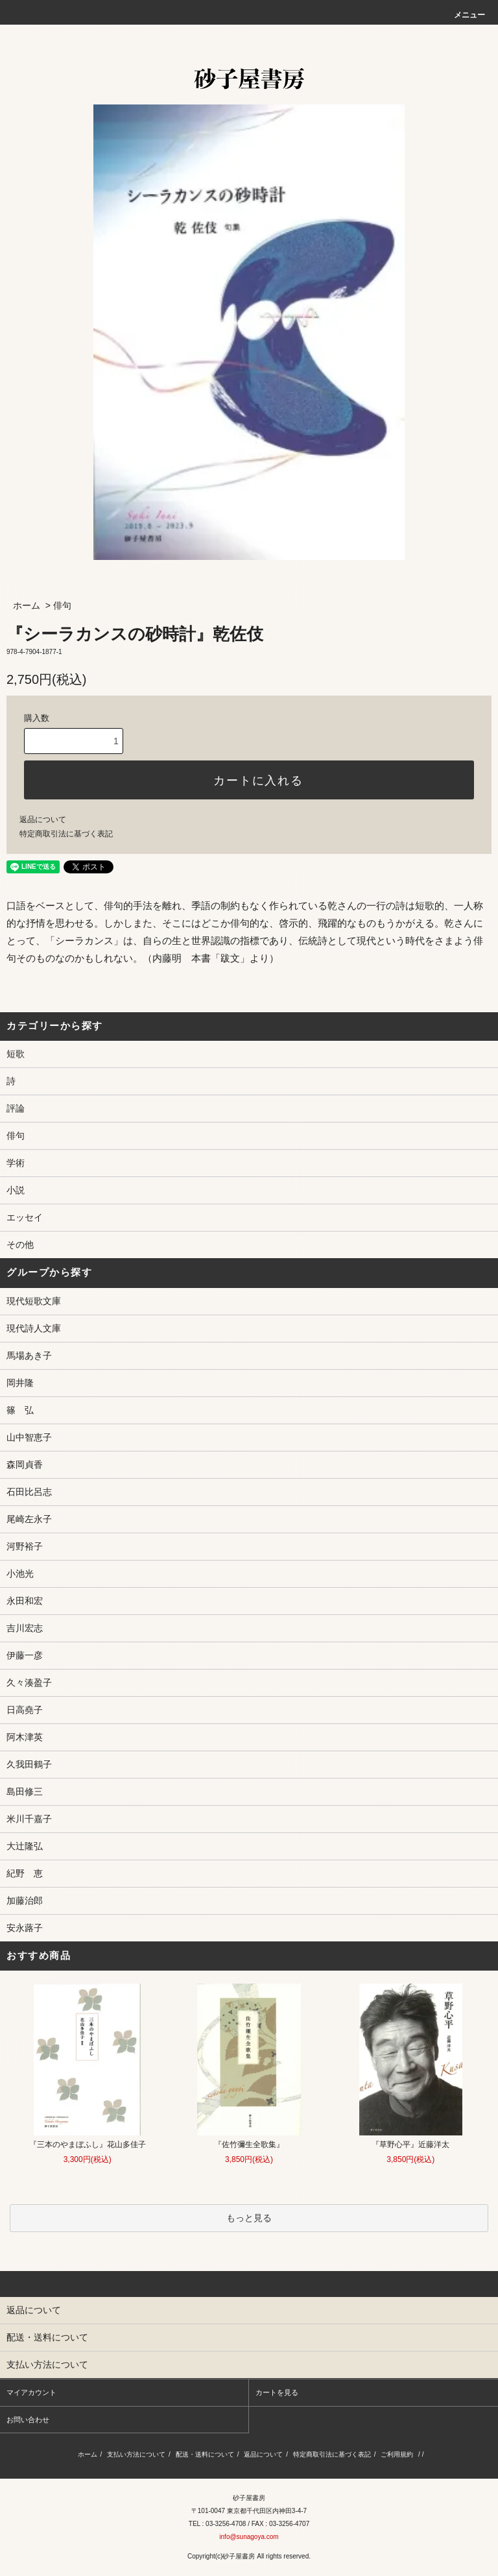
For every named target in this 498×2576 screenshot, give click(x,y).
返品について (42, 819)
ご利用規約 (397, 2454)
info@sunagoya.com (248, 2536)
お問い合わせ (27, 2420)
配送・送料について (205, 2454)
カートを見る (276, 2392)
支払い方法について (136, 2454)
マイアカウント (31, 2392)
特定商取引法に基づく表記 (66, 833)
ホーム (26, 605)
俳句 (62, 605)
